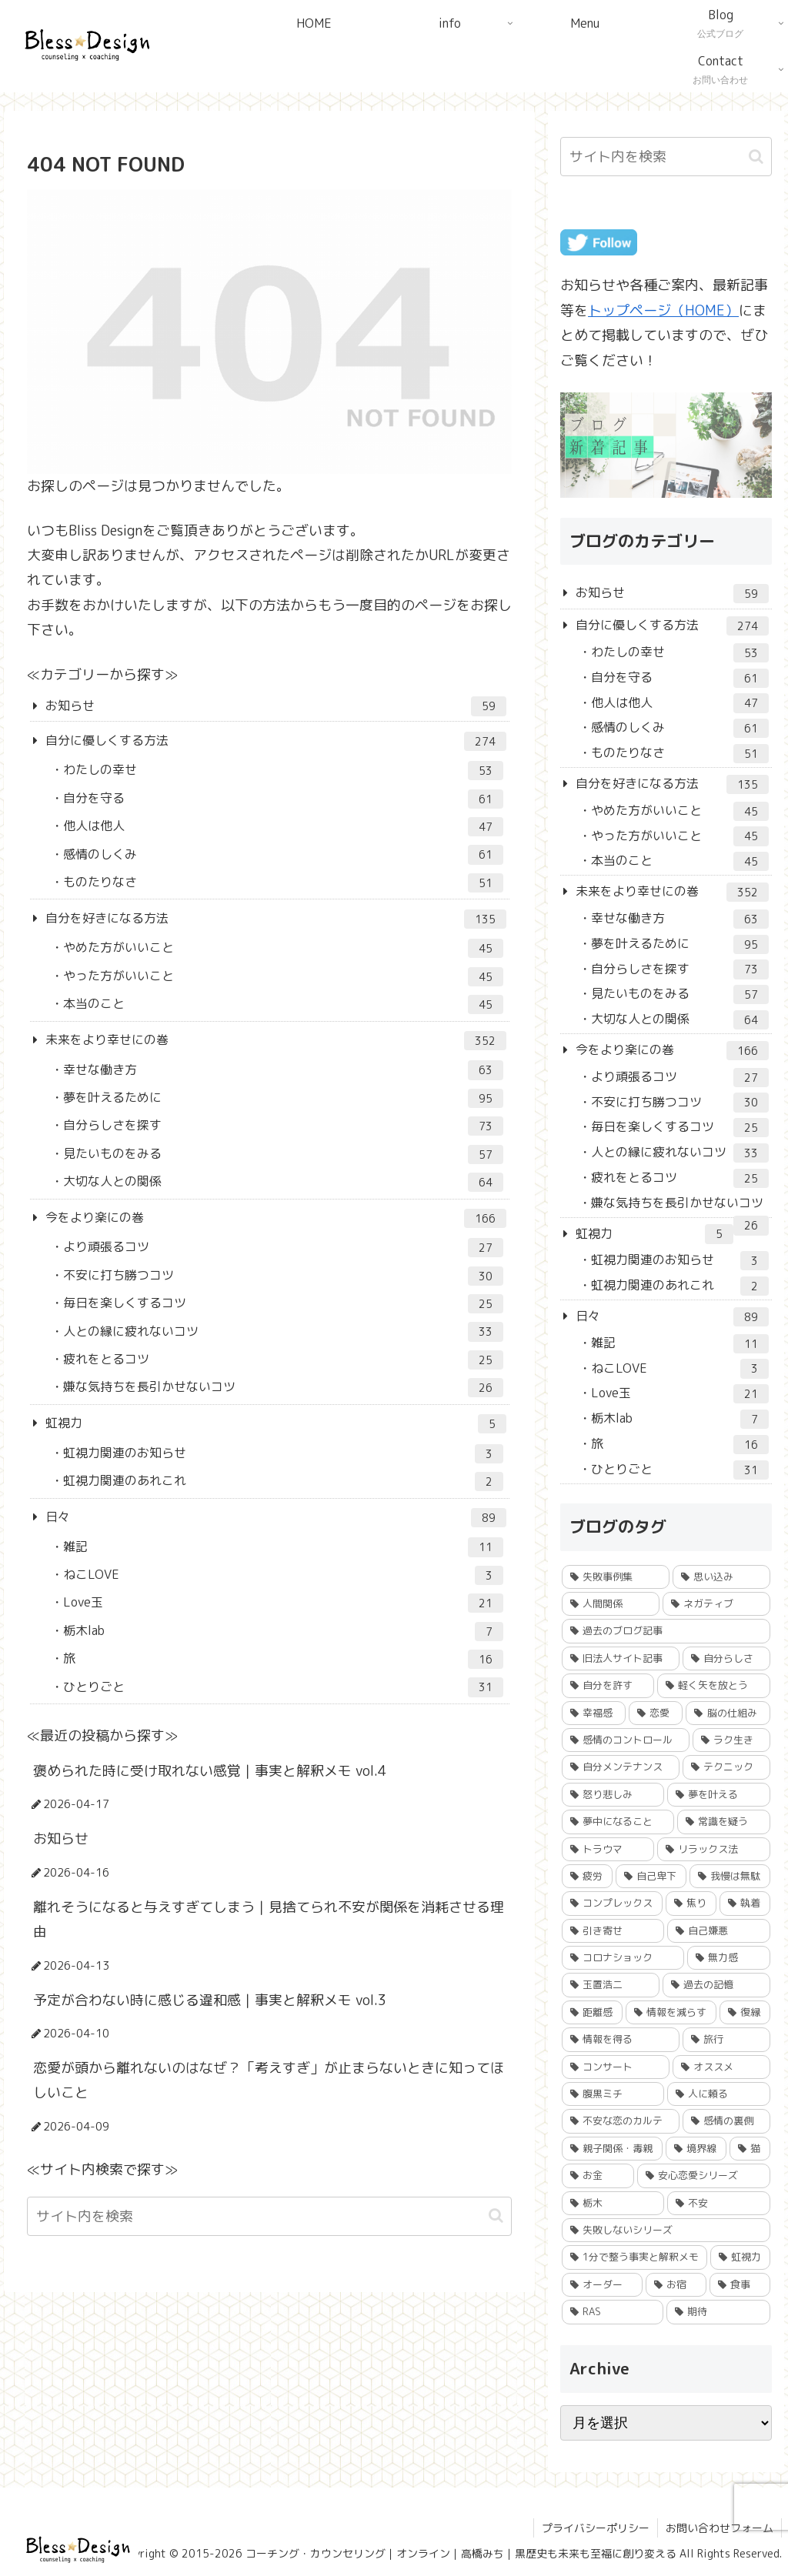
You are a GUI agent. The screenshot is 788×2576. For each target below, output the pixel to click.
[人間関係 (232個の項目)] (610, 1604)
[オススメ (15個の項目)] (721, 2067)
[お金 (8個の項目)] (598, 2175)
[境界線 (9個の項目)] (696, 2149)
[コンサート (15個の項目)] (615, 2067)
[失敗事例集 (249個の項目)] (615, 1577)
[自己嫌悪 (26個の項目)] (718, 1931)
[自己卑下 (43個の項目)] (651, 1876)
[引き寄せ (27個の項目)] (613, 1931)
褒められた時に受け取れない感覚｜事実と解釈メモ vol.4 (209, 1770)
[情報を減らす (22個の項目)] (671, 2012)
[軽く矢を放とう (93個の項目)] (713, 1685)
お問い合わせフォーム (719, 2528)
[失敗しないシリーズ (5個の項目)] (666, 2230)
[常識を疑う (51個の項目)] (723, 1822)
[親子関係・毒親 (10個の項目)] (612, 2149)
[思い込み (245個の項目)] (721, 1577)
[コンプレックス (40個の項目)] (612, 1903)
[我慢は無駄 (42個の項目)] (730, 1876)
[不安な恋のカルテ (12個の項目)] (620, 2121)
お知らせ (60, 1838)
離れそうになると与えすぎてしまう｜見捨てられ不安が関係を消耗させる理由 (268, 1919)
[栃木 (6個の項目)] (613, 2203)
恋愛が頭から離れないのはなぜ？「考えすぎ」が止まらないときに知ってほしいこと (268, 2080)
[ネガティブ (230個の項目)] (716, 1604)
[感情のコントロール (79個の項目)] (626, 1740)
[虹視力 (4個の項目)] (740, 2257)
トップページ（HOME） (663, 310)
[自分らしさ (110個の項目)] (726, 1658)
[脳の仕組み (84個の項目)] (728, 1713)
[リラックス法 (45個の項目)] (713, 1849)
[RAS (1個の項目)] (612, 2312)
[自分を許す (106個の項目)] (608, 1685)
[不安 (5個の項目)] (718, 2203)
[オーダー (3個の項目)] (602, 2285)
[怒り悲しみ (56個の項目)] (613, 1795)
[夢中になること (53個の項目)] (618, 1822)
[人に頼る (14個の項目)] (718, 2094)
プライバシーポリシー (595, 2528)
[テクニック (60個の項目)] (726, 1767)
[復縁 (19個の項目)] (745, 2012)
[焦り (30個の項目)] (691, 1903)
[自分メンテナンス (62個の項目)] (620, 1767)
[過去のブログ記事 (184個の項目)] (666, 1631)
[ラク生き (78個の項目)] (731, 1740)
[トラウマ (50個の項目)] (608, 1849)
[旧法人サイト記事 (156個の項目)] (620, 1658)
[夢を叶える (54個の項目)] (718, 1795)
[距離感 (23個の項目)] (592, 2012)
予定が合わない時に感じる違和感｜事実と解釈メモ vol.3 (209, 2000)
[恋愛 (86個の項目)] (656, 1713)
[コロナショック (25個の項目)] (623, 1958)
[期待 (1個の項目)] (718, 2312)
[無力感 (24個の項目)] (728, 1958)
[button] (495, 2215)
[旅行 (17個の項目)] (726, 2039)
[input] (269, 2216)
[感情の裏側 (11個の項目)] (726, 2121)
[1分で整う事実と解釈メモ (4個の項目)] (634, 2257)
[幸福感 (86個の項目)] (594, 1713)
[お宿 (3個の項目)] (676, 2285)
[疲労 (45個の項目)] (587, 1876)
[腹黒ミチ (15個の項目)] (613, 2094)
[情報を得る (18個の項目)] (620, 2039)
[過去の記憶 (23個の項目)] (716, 1985)
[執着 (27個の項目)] (745, 1903)
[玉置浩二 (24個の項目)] (610, 1985)
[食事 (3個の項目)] (740, 2285)
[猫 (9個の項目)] (750, 2149)
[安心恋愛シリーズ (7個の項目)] (703, 2175)
